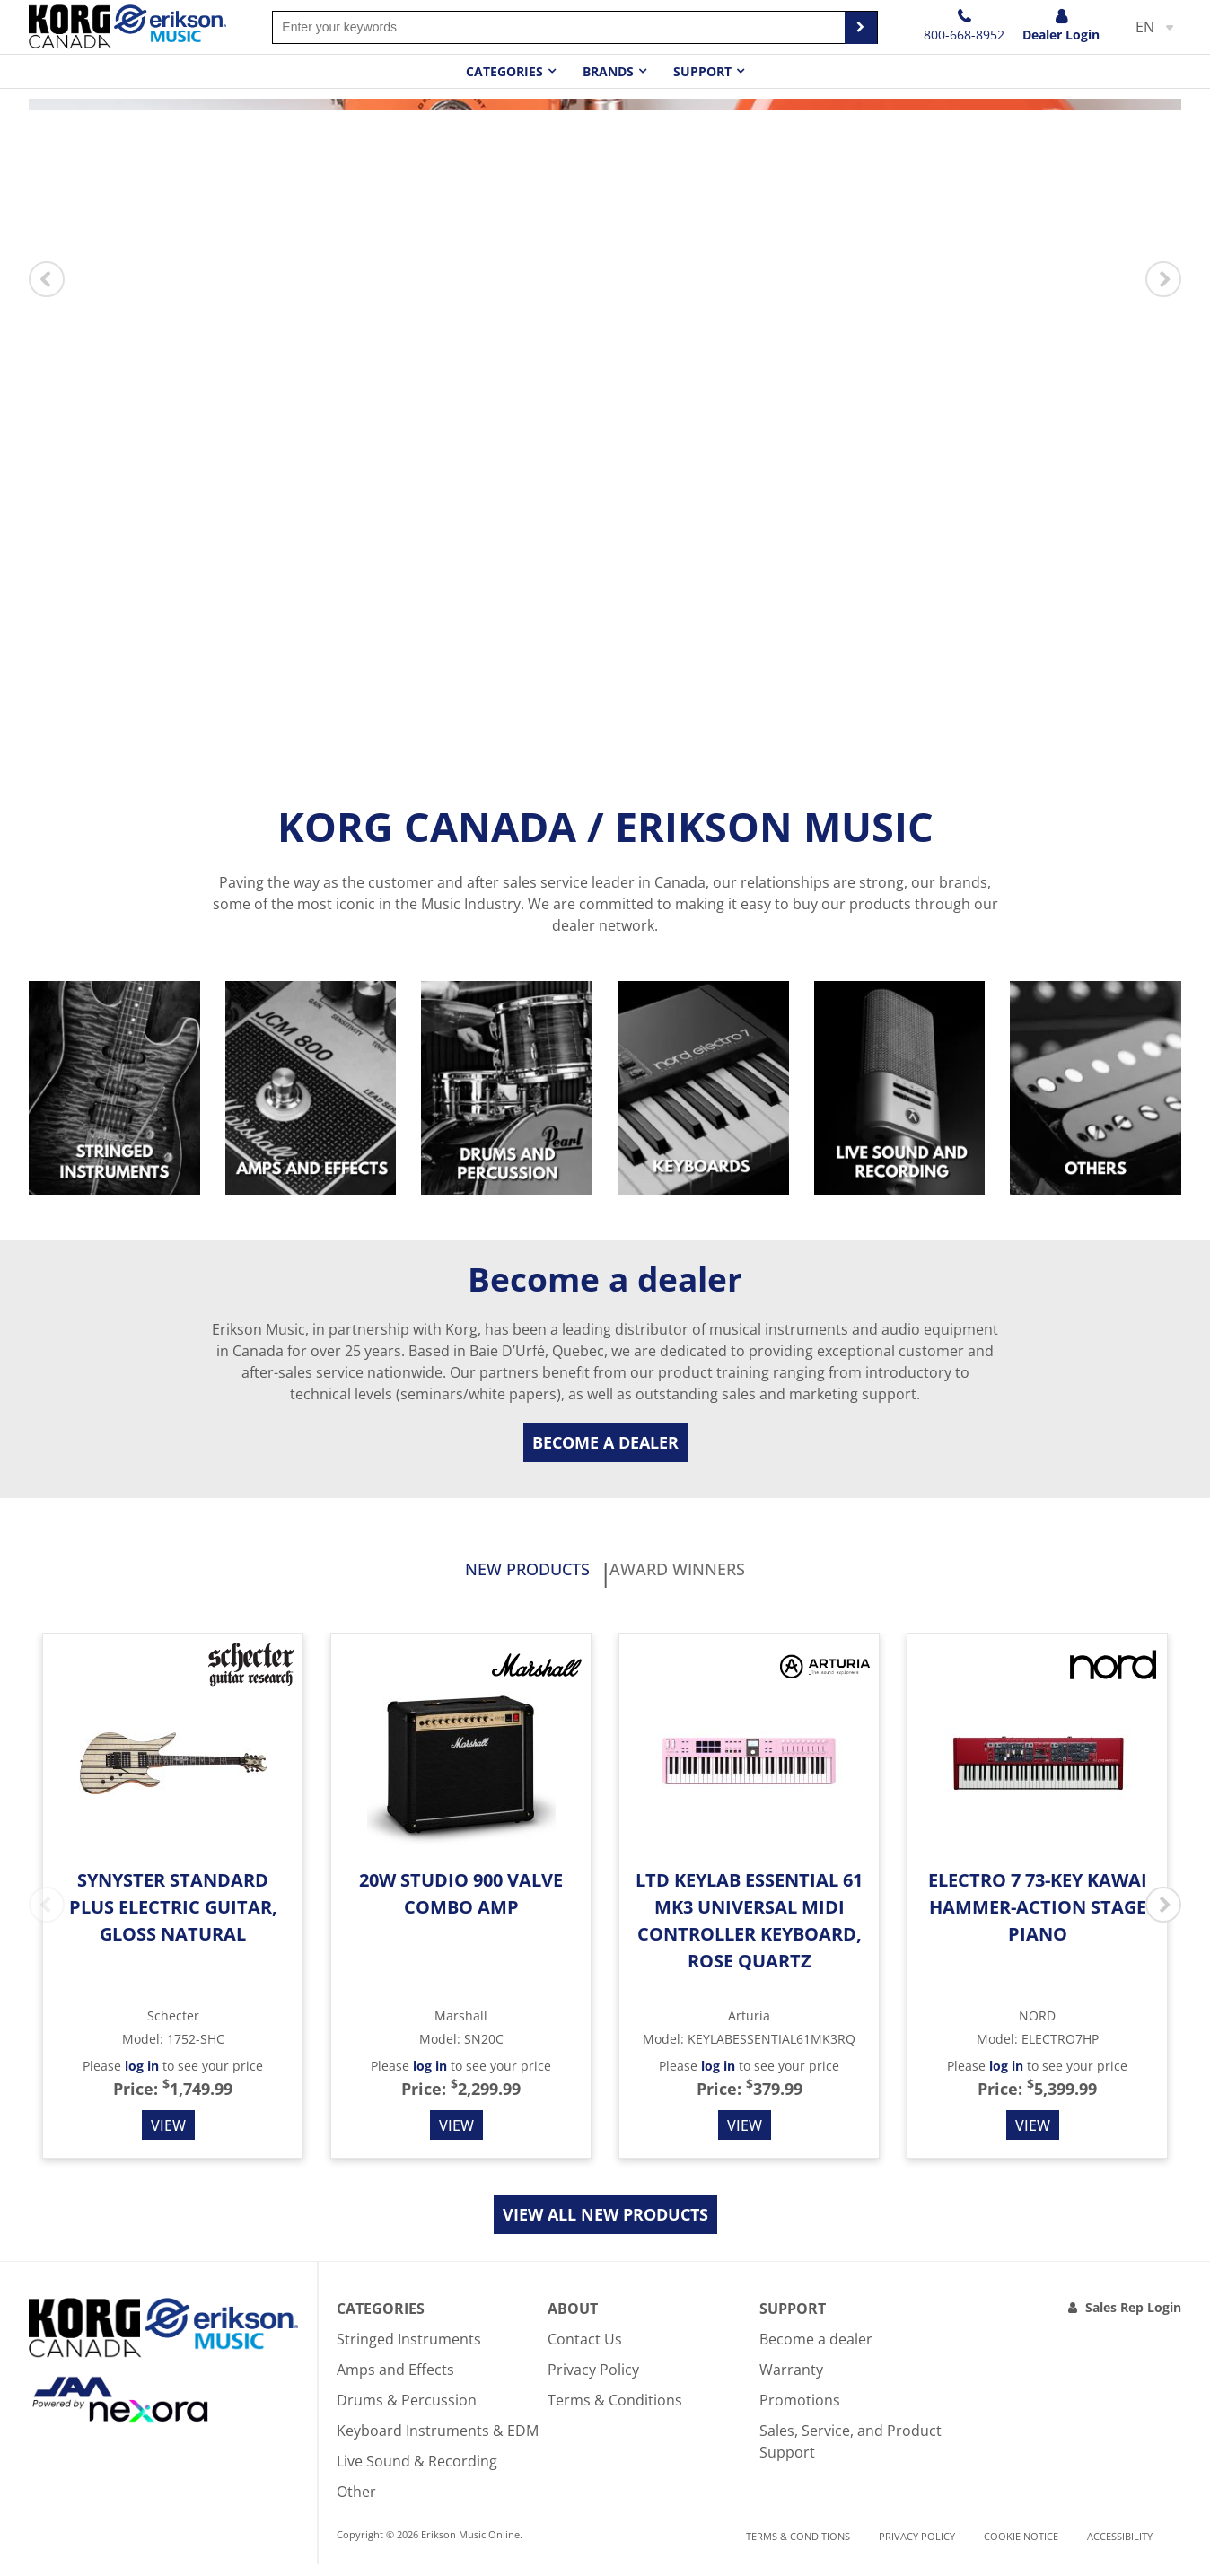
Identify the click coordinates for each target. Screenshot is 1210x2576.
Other (356, 2503)
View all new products (605, 2226)
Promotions (799, 2412)
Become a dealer (605, 1442)
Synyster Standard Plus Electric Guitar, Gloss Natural (173, 1918)
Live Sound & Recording (417, 2473)
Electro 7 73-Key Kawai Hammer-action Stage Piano (1037, 1918)
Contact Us (585, 2351)
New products (471, 1575)
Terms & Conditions (615, 2412)
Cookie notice (1021, 2548)
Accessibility (1120, 2548)
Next (1163, 279)
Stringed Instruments (409, 2351)
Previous (47, 279)
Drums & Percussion (407, 2412)
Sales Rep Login (1133, 2318)
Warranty (791, 2381)
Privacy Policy (593, 2381)
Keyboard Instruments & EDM (438, 2442)
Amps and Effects (395, 2381)
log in (142, 2077)
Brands (608, 71)
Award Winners (732, 1575)
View (168, 2137)
